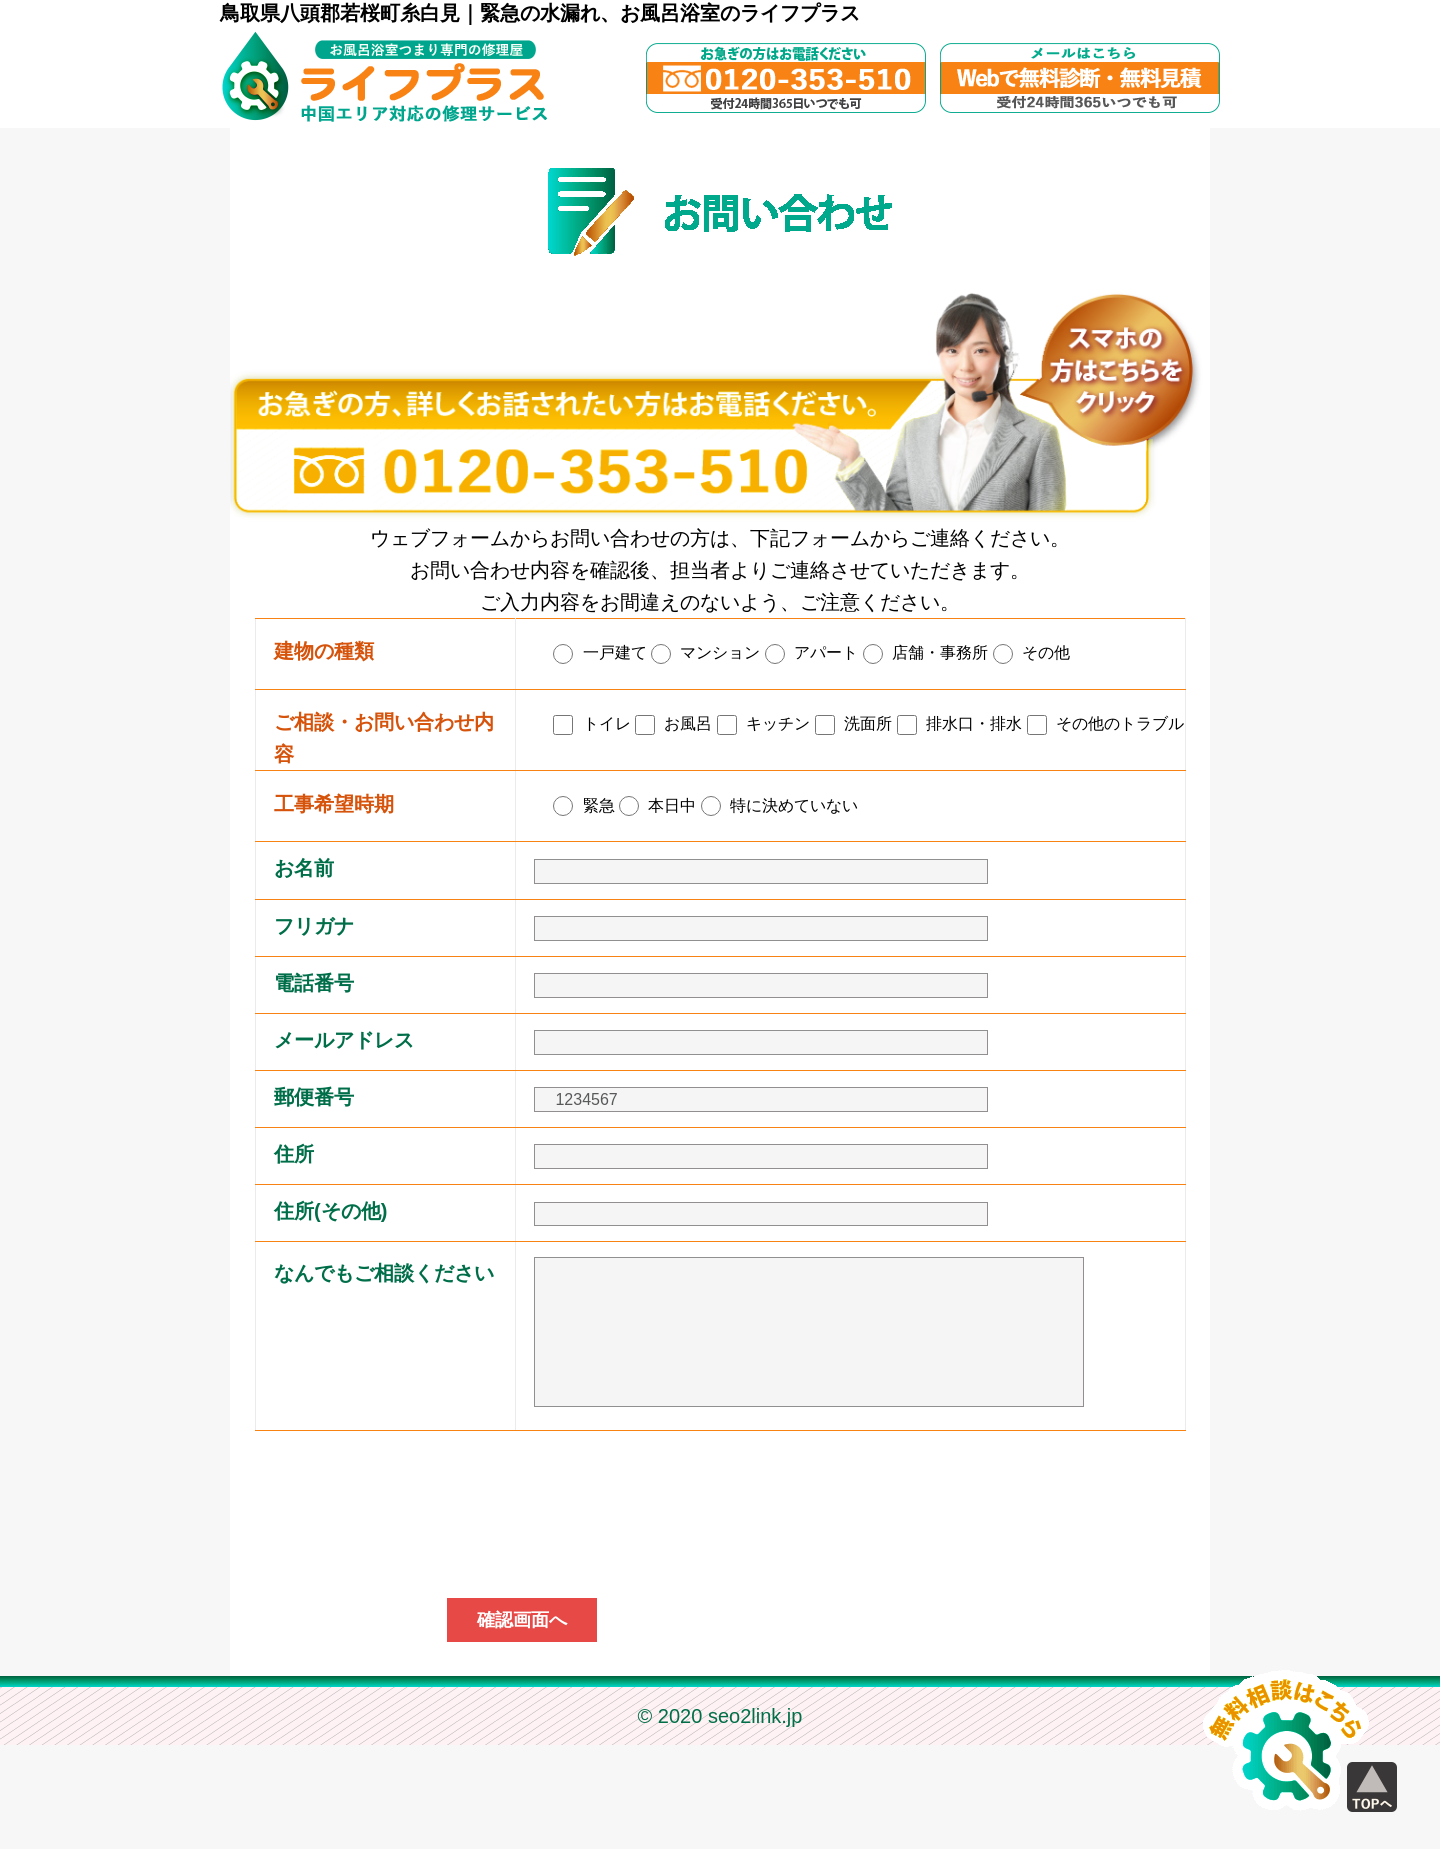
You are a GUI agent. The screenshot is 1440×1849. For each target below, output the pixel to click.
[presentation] (720, 1616)
